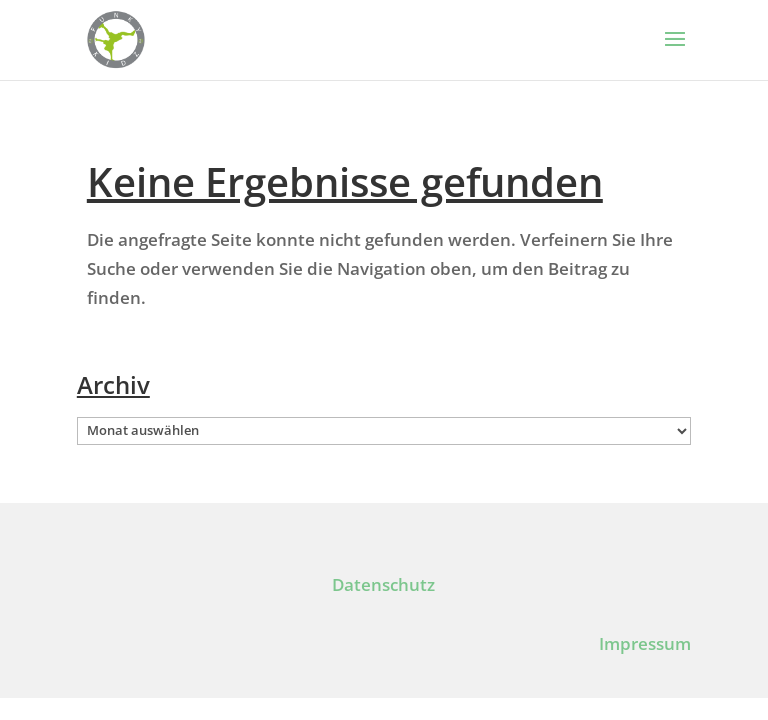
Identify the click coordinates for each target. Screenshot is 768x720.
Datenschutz (383, 584)
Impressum (645, 643)
